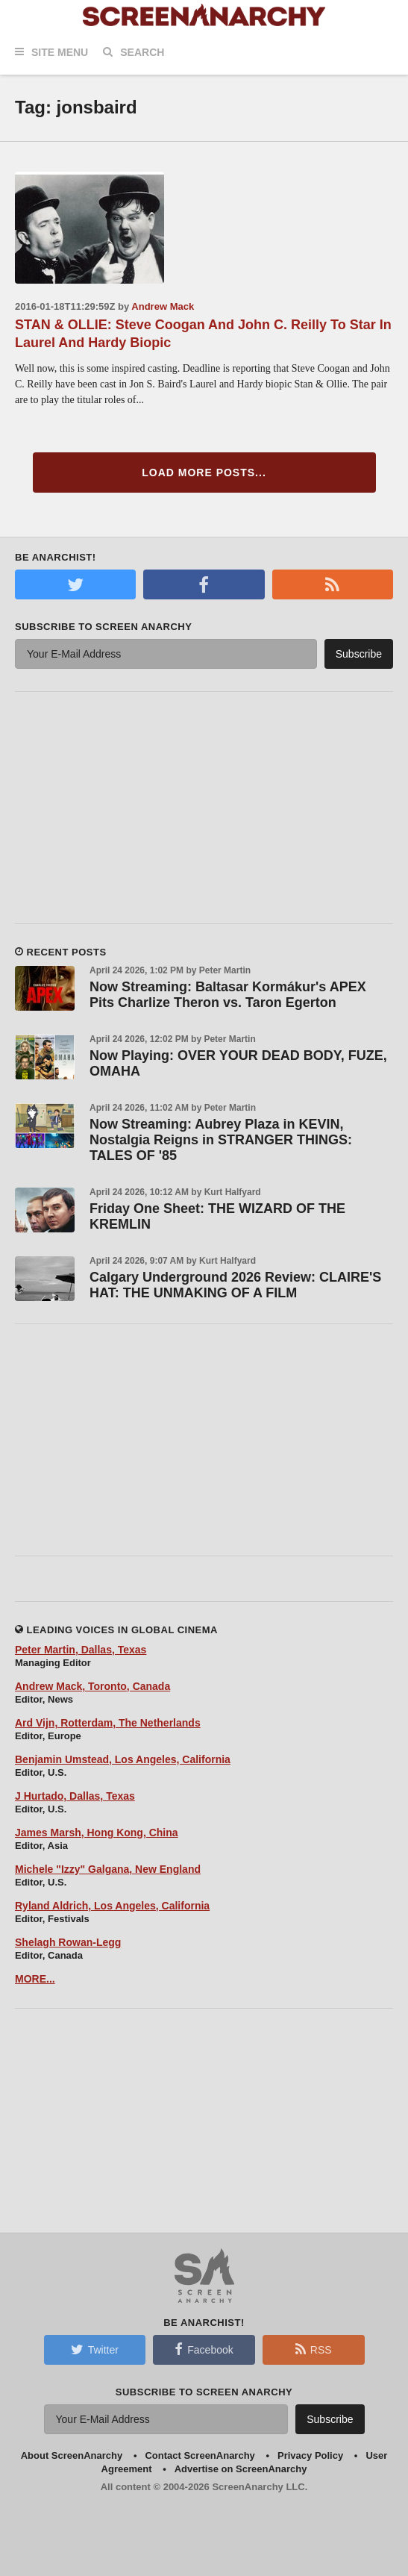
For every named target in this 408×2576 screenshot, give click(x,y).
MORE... (35, 1979)
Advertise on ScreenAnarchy (241, 2468)
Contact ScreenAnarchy (199, 2455)
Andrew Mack (162, 306)
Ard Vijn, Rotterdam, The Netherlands (108, 1723)
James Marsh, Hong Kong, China (96, 1833)
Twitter (95, 2349)
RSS (313, 2349)
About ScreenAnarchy (72, 2455)
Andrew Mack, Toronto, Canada (92, 1686)
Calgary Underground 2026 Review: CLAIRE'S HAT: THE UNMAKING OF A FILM (235, 1285)
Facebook (204, 2349)
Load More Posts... (204, 472)
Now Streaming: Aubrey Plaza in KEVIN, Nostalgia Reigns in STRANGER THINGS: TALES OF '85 (221, 1140)
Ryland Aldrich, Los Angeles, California (112, 1906)
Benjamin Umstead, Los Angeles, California (122, 1759)
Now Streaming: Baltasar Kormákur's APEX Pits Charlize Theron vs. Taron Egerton (228, 994)
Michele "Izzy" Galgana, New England (108, 1869)
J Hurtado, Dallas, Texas (75, 1796)
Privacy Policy (310, 2455)
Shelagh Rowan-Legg (68, 1942)
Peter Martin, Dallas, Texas (80, 1650)
